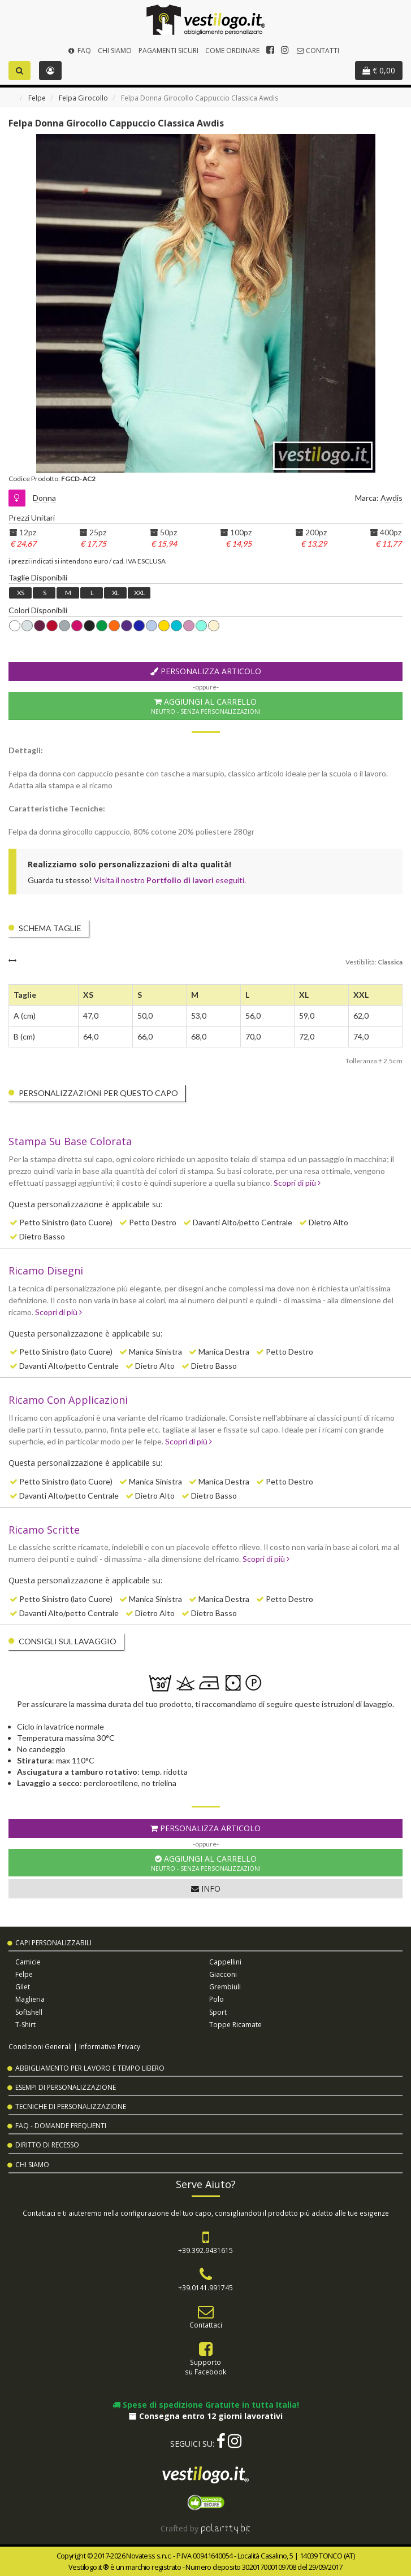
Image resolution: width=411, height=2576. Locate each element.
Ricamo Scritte (44, 1529)
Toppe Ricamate (235, 2024)
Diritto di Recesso (47, 2145)
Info (205, 1888)
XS (20, 592)
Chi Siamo (115, 50)
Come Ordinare (232, 50)
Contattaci (205, 2324)
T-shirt (25, 2024)
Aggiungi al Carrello (205, 705)
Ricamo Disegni (45, 1270)
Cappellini (225, 1962)
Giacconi (223, 1974)
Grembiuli (225, 1987)
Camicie (28, 1962)
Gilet (22, 1987)
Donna (44, 498)
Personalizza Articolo (205, 671)
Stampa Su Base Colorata (70, 1141)
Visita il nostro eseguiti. (170, 880)
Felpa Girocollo (83, 98)
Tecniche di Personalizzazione (70, 2106)
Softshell (28, 2012)
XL (115, 592)
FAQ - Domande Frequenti (60, 2125)
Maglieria (30, 1999)
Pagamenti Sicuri (168, 50)
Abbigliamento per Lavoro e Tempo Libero (90, 2068)
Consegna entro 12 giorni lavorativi (206, 2416)
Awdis (391, 498)
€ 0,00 (378, 70)
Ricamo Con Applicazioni (68, 1400)
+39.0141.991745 (205, 2287)
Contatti (317, 50)
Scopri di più (297, 1182)
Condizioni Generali (40, 2046)
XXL (139, 592)
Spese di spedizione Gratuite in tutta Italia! (206, 2404)
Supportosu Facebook (205, 2366)
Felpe (37, 98)
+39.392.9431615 (205, 2250)
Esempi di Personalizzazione (65, 2087)
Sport (218, 2012)
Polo (216, 1999)
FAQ (79, 50)
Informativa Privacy (109, 2046)
